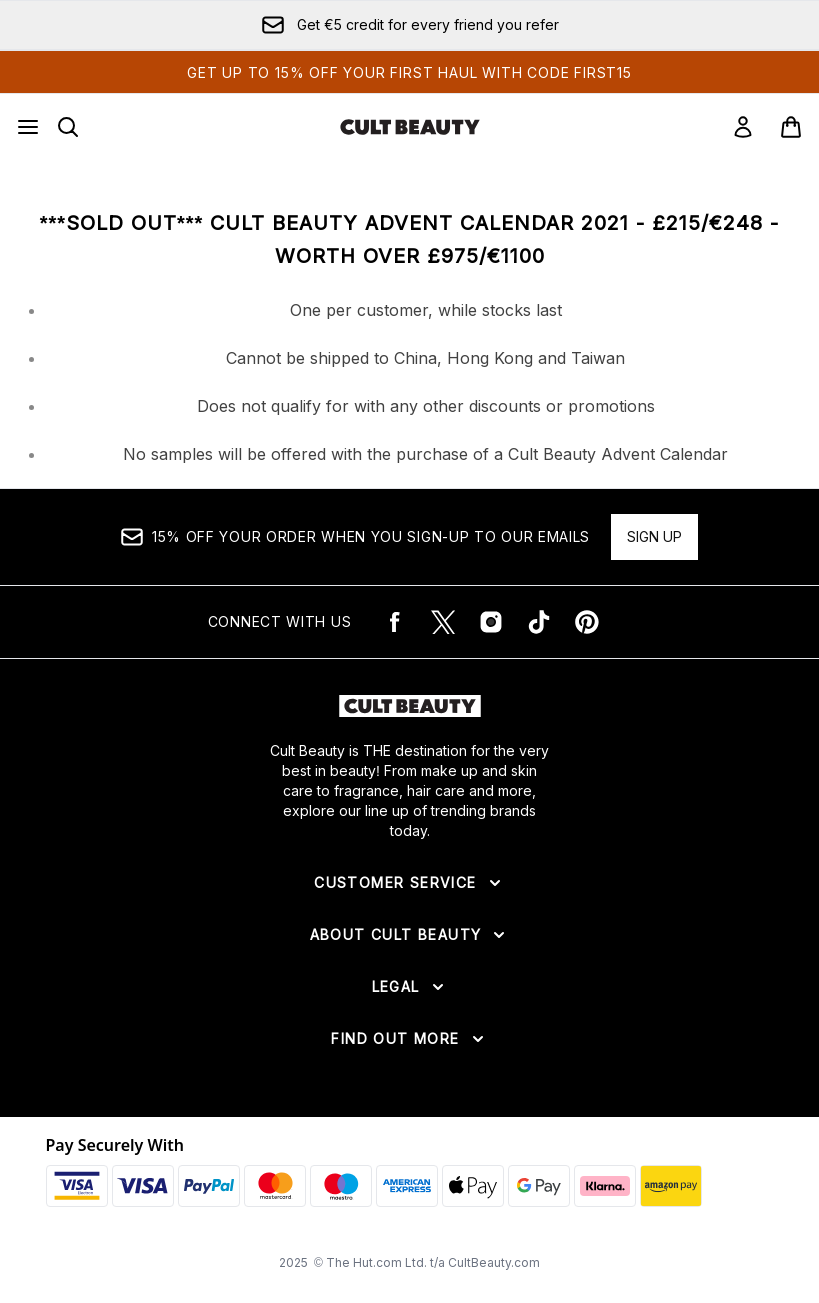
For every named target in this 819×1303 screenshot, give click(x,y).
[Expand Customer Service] (409, 883)
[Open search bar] (68, 127)
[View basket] (791, 127)
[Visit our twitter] (443, 622)
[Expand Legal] (410, 987)
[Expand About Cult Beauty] (410, 935)
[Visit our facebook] (395, 622)
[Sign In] (743, 127)
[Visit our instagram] (491, 622)
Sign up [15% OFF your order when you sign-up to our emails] (654, 536)
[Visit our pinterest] (587, 622)
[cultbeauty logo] (410, 127)
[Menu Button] (28, 127)
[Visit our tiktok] (539, 622)
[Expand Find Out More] (409, 1039)
